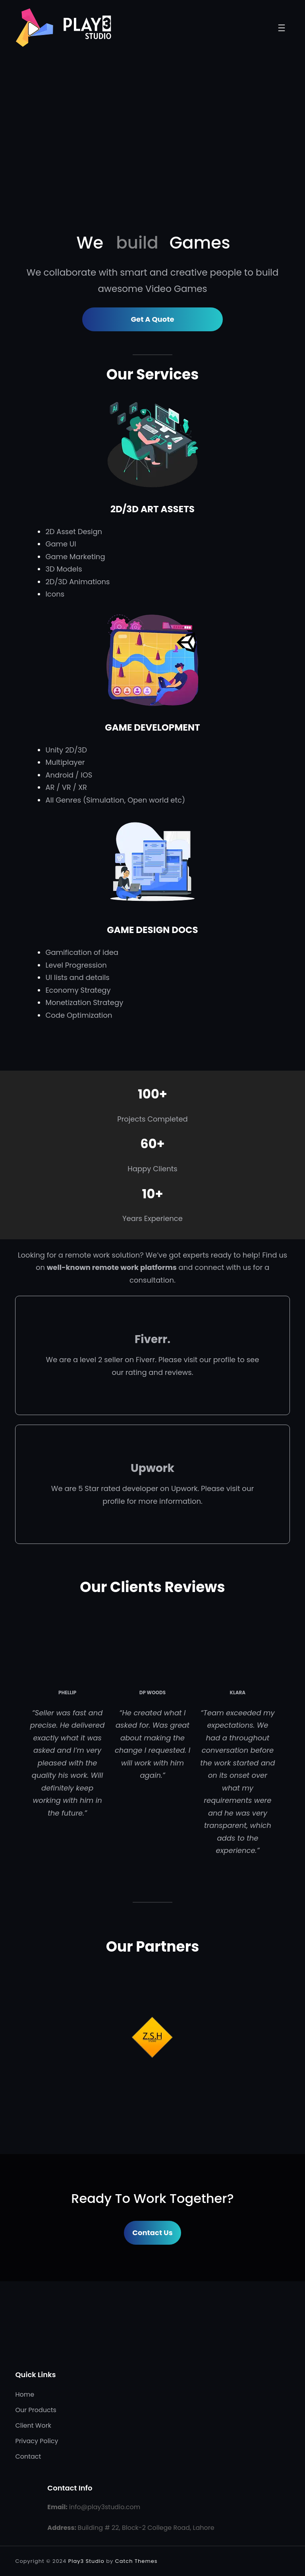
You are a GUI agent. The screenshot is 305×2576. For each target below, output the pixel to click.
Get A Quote (152, 319)
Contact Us (152, 2233)
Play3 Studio (86, 2561)
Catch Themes (136, 2561)
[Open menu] (281, 27)
